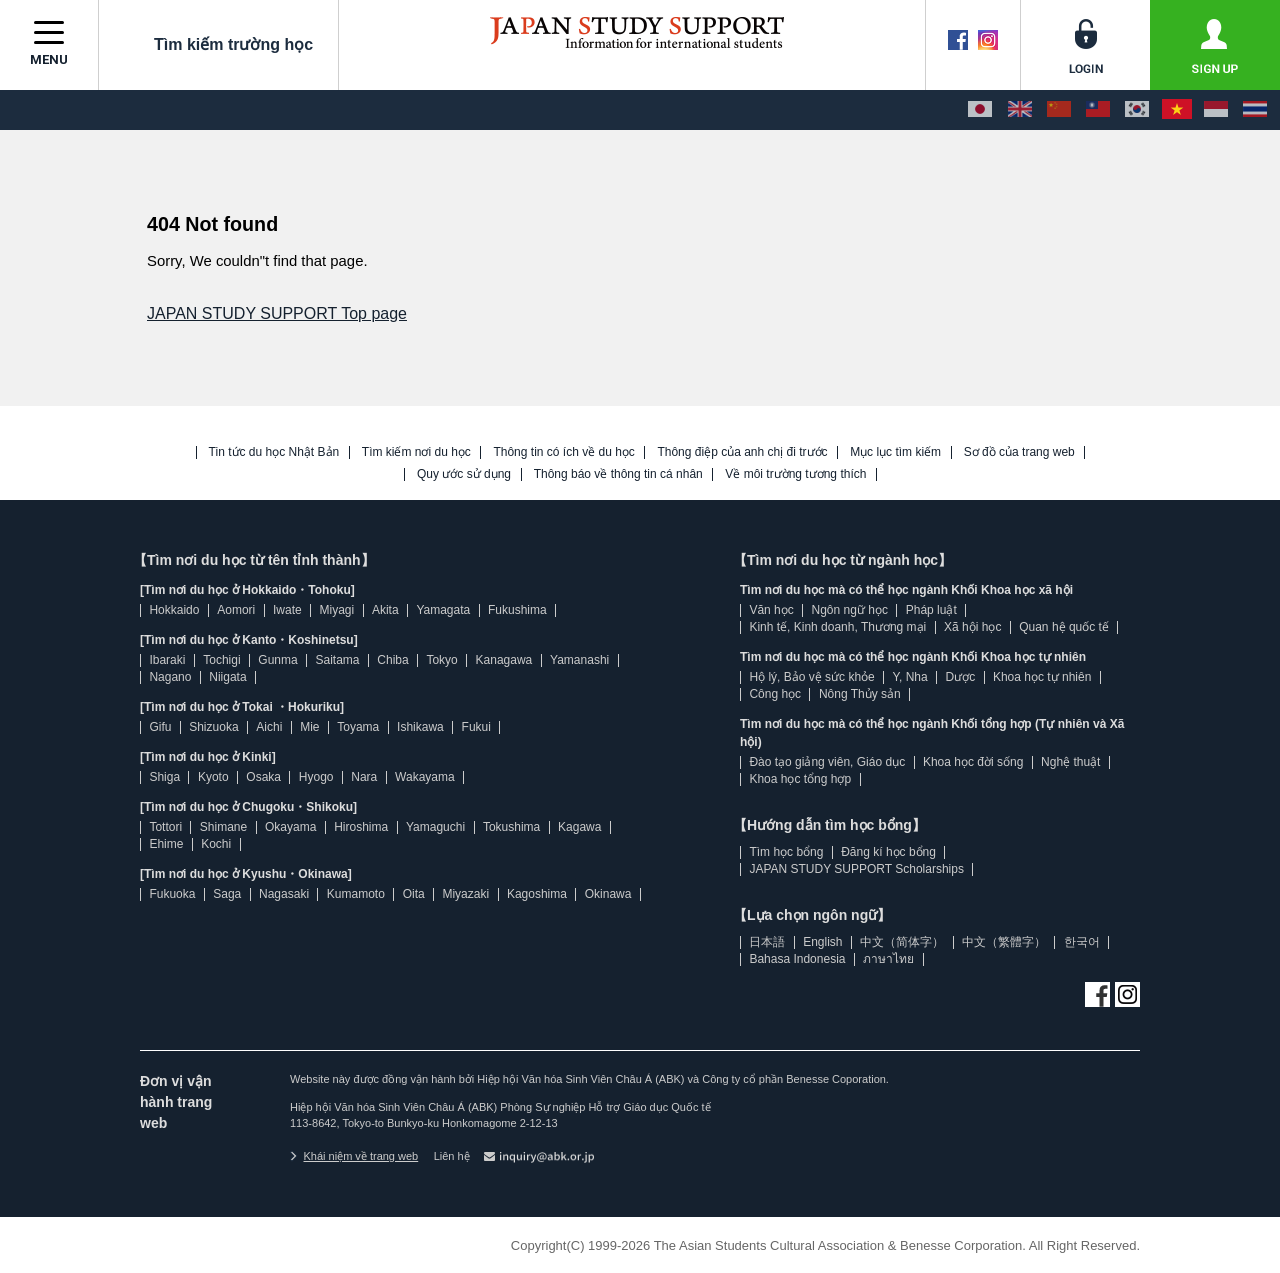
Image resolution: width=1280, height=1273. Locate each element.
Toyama (358, 727)
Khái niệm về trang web (354, 1156)
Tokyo (441, 660)
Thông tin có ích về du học (563, 452)
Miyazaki (465, 894)
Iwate (287, 610)
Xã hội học (972, 627)
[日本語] (980, 110)
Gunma (277, 660)
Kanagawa (504, 660)
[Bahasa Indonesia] (1216, 110)
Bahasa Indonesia (797, 959)
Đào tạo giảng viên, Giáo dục (827, 762)
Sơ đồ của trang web (1019, 452)
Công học (775, 694)
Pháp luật (931, 610)
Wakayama (425, 777)
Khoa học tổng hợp (800, 779)
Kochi (216, 844)
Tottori (165, 827)
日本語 (767, 942)
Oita (414, 894)
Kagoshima (537, 894)
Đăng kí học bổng (888, 852)
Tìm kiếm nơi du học (416, 452)
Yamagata (443, 610)
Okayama (290, 827)
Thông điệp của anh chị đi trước (742, 452)
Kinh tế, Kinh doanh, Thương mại (837, 627)
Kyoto (213, 777)
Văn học (771, 610)
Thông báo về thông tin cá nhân (618, 474)
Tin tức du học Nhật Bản (274, 452)
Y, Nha (910, 677)
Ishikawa (420, 727)
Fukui (476, 727)
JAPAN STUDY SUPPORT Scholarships (856, 869)
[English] (1020, 110)
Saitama (337, 660)
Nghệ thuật (1070, 762)
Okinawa (608, 894)
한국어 (1082, 942)
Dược (960, 677)
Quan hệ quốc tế (1064, 627)
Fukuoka (172, 894)
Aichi (269, 727)
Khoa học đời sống (973, 762)
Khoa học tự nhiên (1042, 677)
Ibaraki (167, 660)
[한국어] (1137, 110)
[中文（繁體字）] (1098, 110)
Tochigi (221, 660)
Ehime (166, 844)
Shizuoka (213, 727)
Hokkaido (174, 610)
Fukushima (517, 610)
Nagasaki (284, 894)
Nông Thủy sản (860, 694)
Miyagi (336, 610)
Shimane (223, 827)
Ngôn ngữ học (850, 610)
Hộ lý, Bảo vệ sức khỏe (811, 677)
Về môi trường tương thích (795, 474)
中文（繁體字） (1004, 942)
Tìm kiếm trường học (218, 44)
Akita (385, 610)
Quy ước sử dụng (464, 474)
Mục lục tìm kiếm (895, 452)
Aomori (236, 610)
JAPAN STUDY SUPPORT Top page (277, 313)
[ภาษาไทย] (1255, 110)
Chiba (392, 660)
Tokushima (511, 827)
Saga (227, 894)
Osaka (263, 777)
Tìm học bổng (786, 852)
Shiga (164, 777)
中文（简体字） (902, 942)
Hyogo (316, 777)
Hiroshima (361, 827)
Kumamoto (356, 894)
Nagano (170, 677)
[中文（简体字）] (1059, 110)
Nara (364, 777)
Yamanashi (579, 660)
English (822, 942)
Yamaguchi (435, 827)
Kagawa (579, 827)
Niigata (227, 677)
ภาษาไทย (888, 959)
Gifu (160, 727)
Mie (309, 727)
